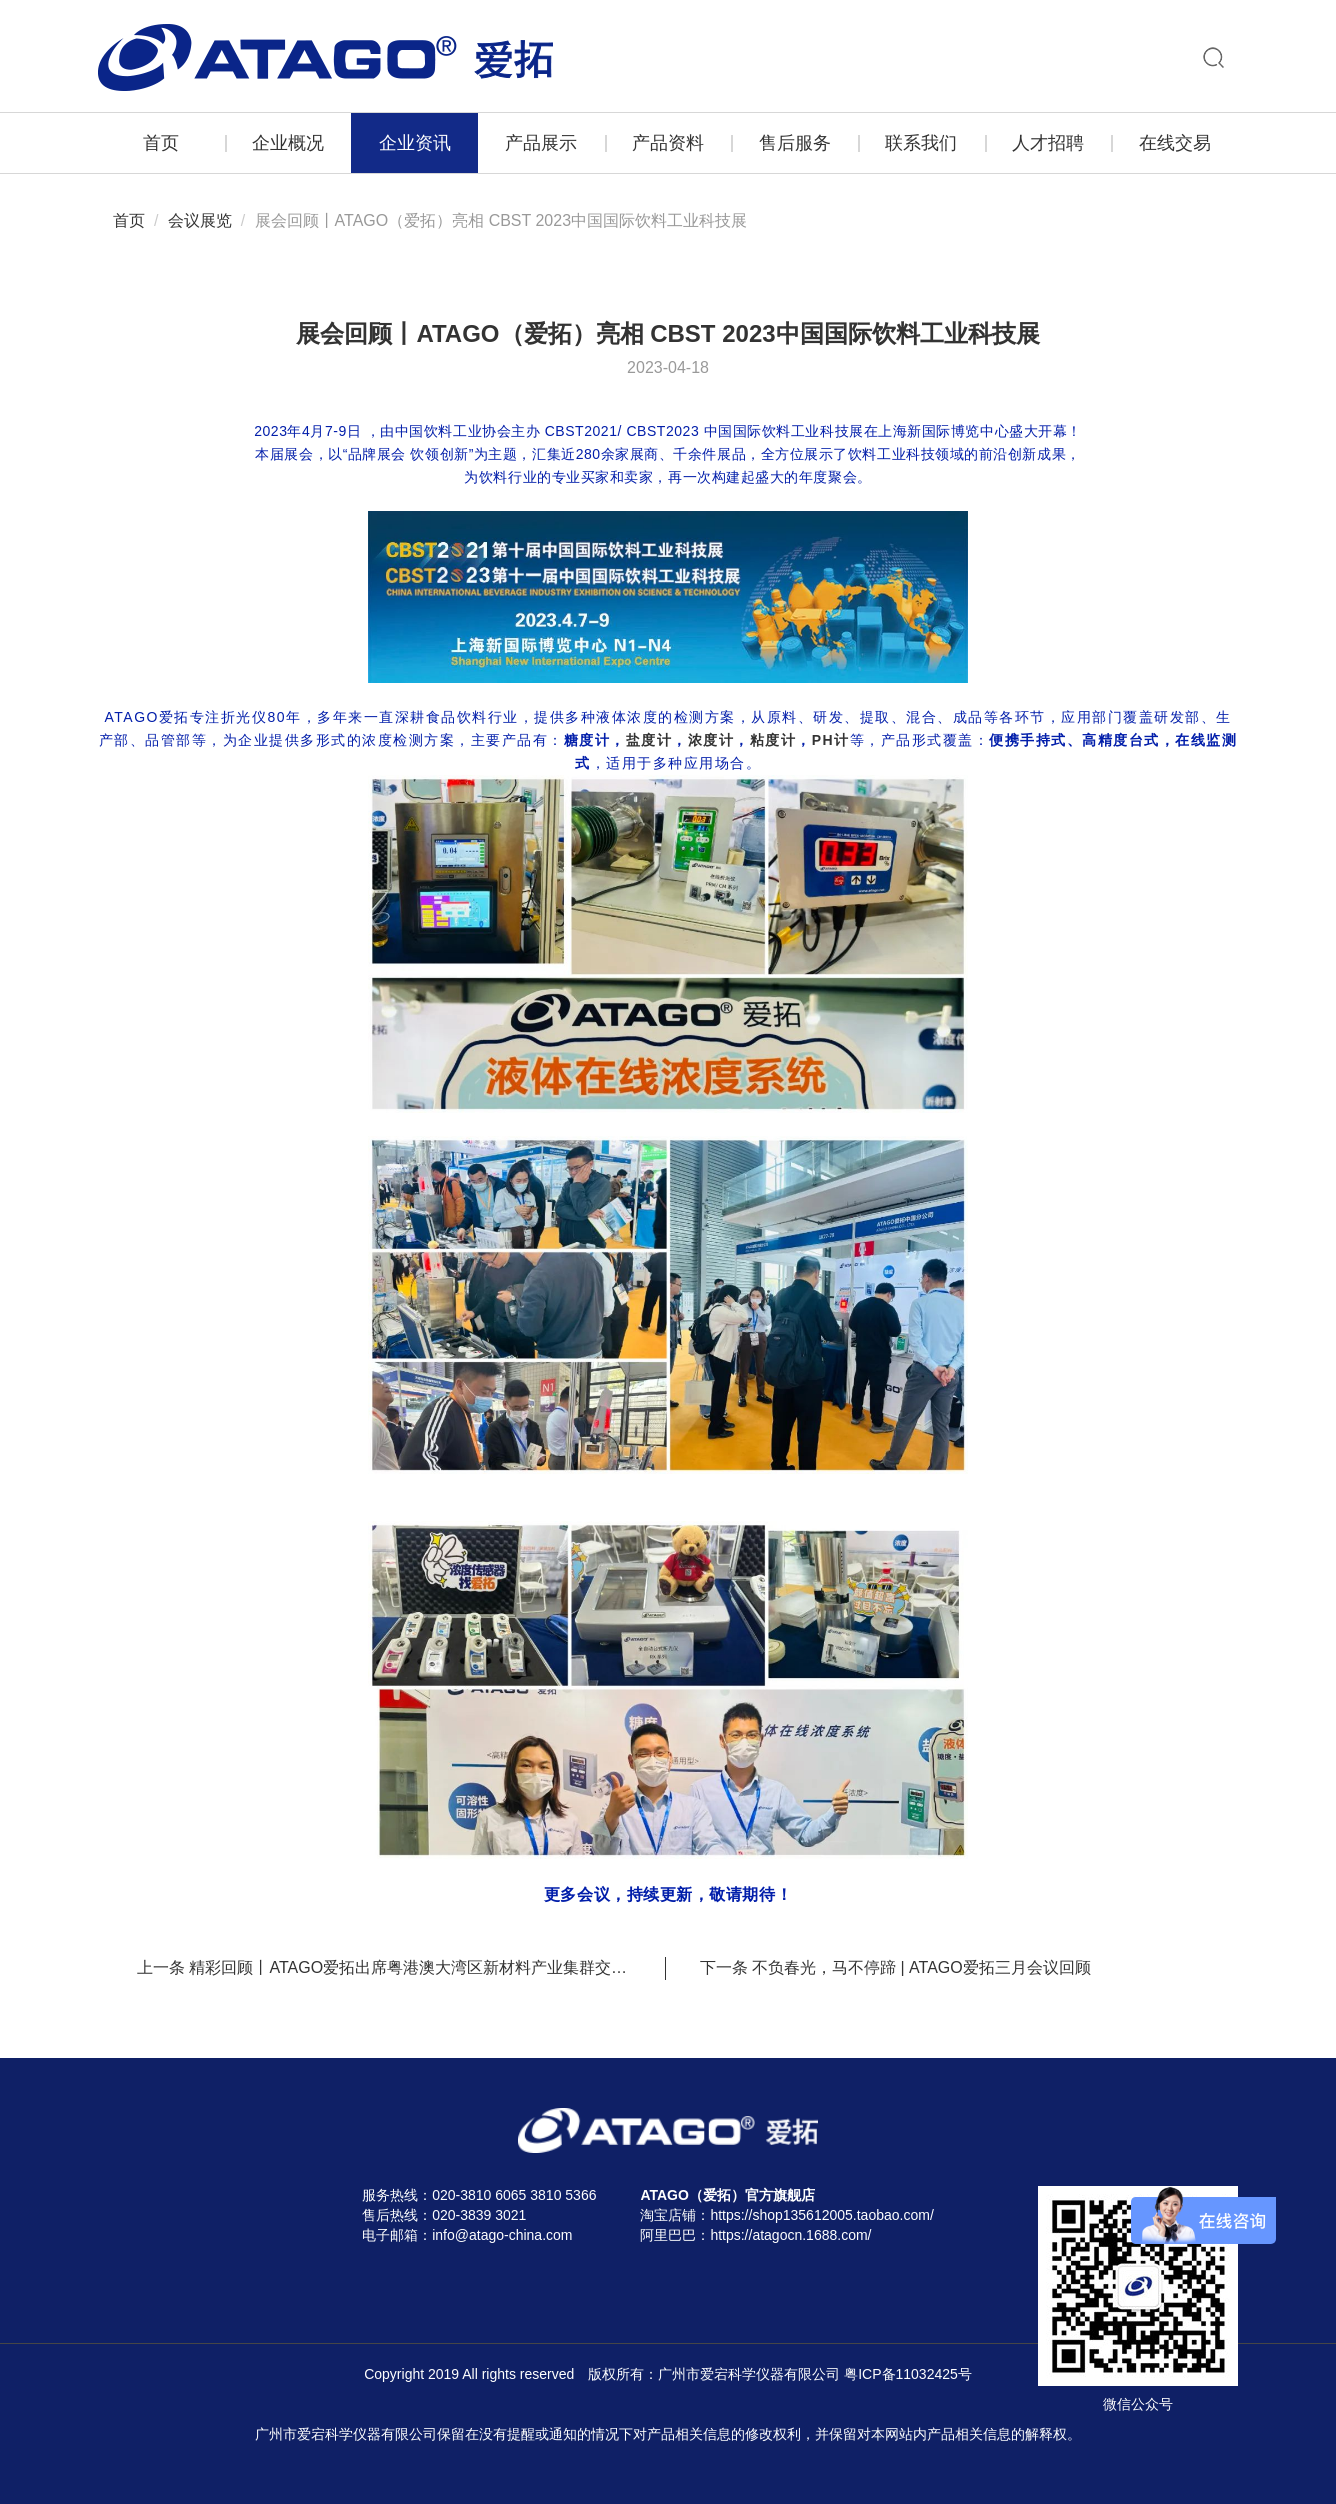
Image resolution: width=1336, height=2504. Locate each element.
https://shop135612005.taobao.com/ (821, 2215)
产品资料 (668, 143)
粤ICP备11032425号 (908, 2374)
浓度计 (711, 740)
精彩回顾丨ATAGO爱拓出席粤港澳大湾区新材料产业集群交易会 (416, 1967)
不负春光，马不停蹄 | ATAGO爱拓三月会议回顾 (921, 1967)
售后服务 (795, 143)
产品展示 (541, 143)
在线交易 (1175, 143)
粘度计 (773, 740)
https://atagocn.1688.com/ (790, 2235)
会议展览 (200, 220)
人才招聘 (1048, 143)
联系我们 (921, 143)
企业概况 (288, 143)
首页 (161, 143)
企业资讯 (415, 143)
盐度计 (649, 740)
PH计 (831, 740)
